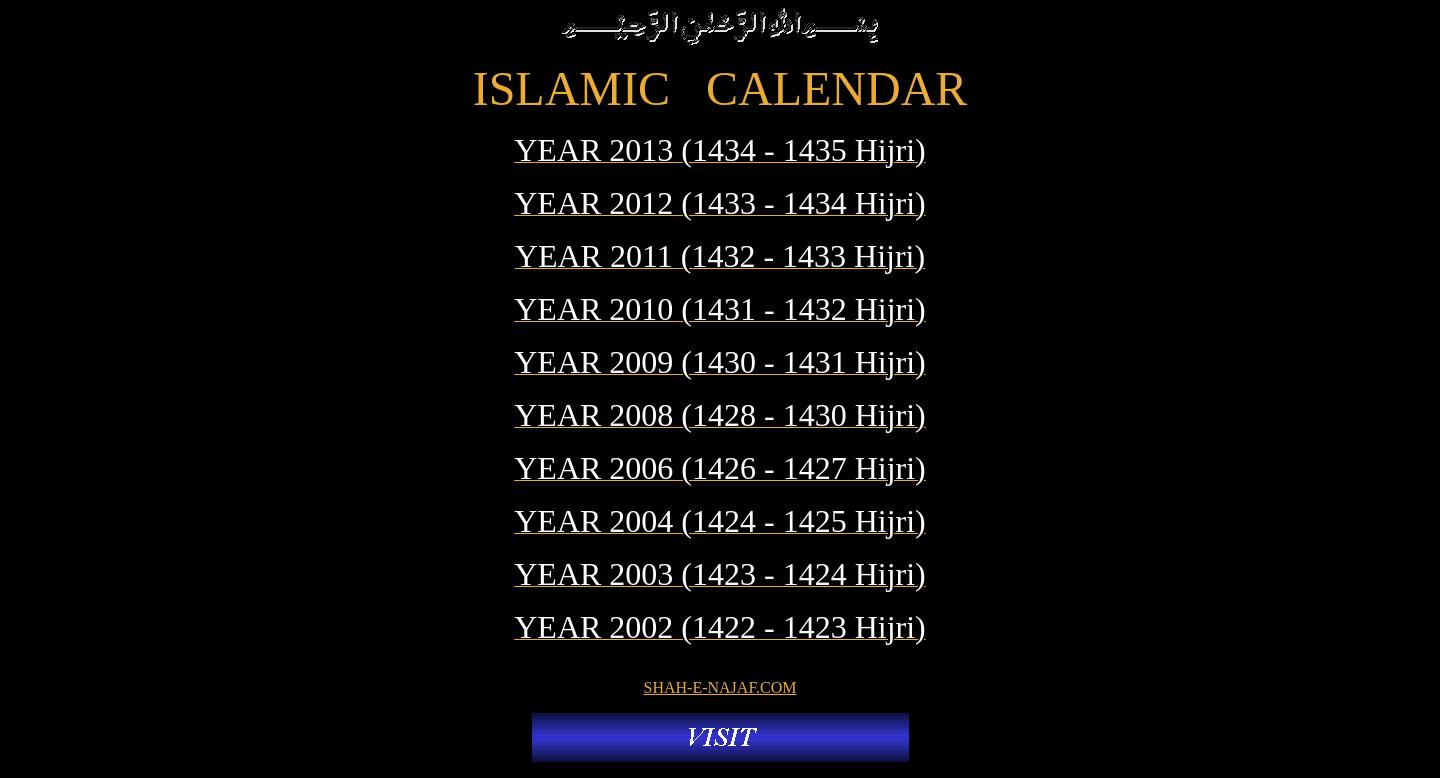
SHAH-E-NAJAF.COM (720, 687)
